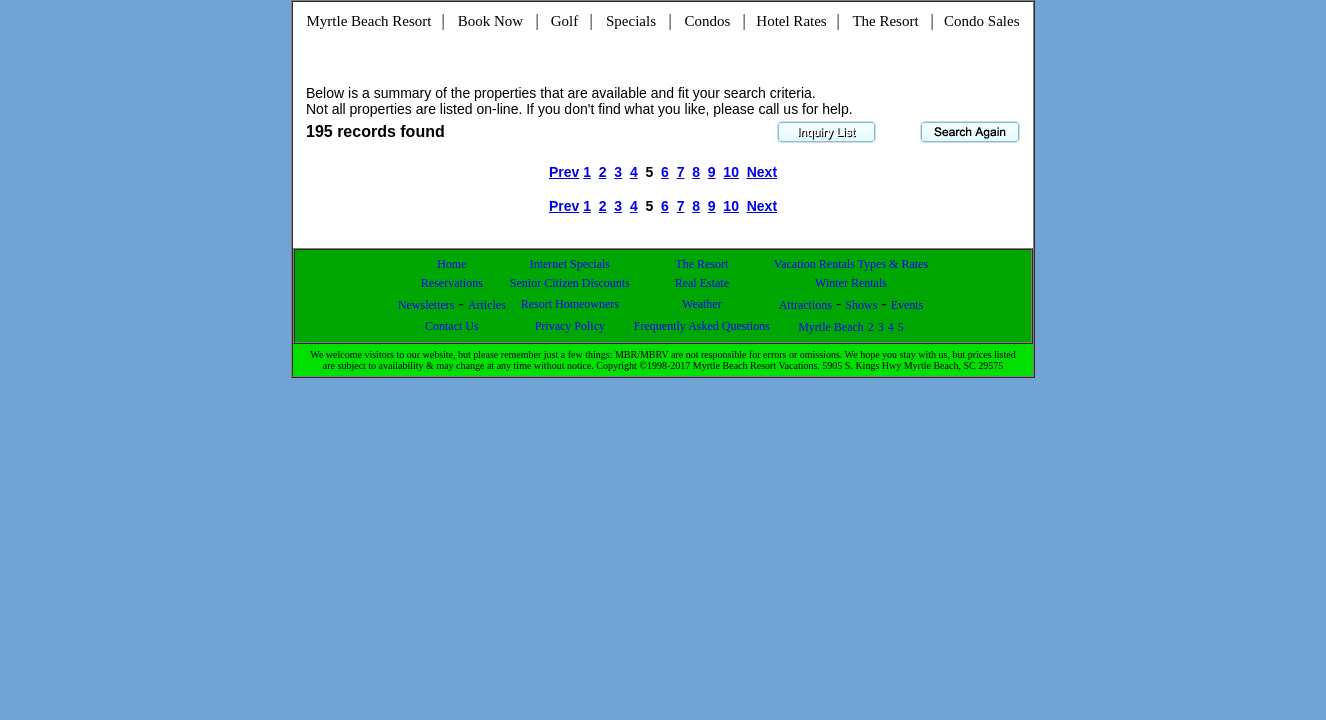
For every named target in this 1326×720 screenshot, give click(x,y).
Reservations (452, 283)
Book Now (490, 21)
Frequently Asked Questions (702, 326)
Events (907, 305)
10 (731, 172)
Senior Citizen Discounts (570, 283)
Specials (631, 21)
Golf (565, 21)
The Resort (885, 21)
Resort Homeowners (570, 304)
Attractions (805, 305)
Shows (861, 305)
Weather (702, 304)
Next (762, 172)
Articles (487, 305)
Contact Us (452, 326)
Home (451, 264)
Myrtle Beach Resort (369, 21)
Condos (708, 21)
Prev (564, 172)
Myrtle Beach (831, 327)
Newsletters (426, 305)
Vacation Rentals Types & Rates (851, 264)
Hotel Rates (791, 21)
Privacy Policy (570, 326)
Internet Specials (570, 264)
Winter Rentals (851, 283)
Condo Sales (981, 21)
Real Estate (702, 283)
